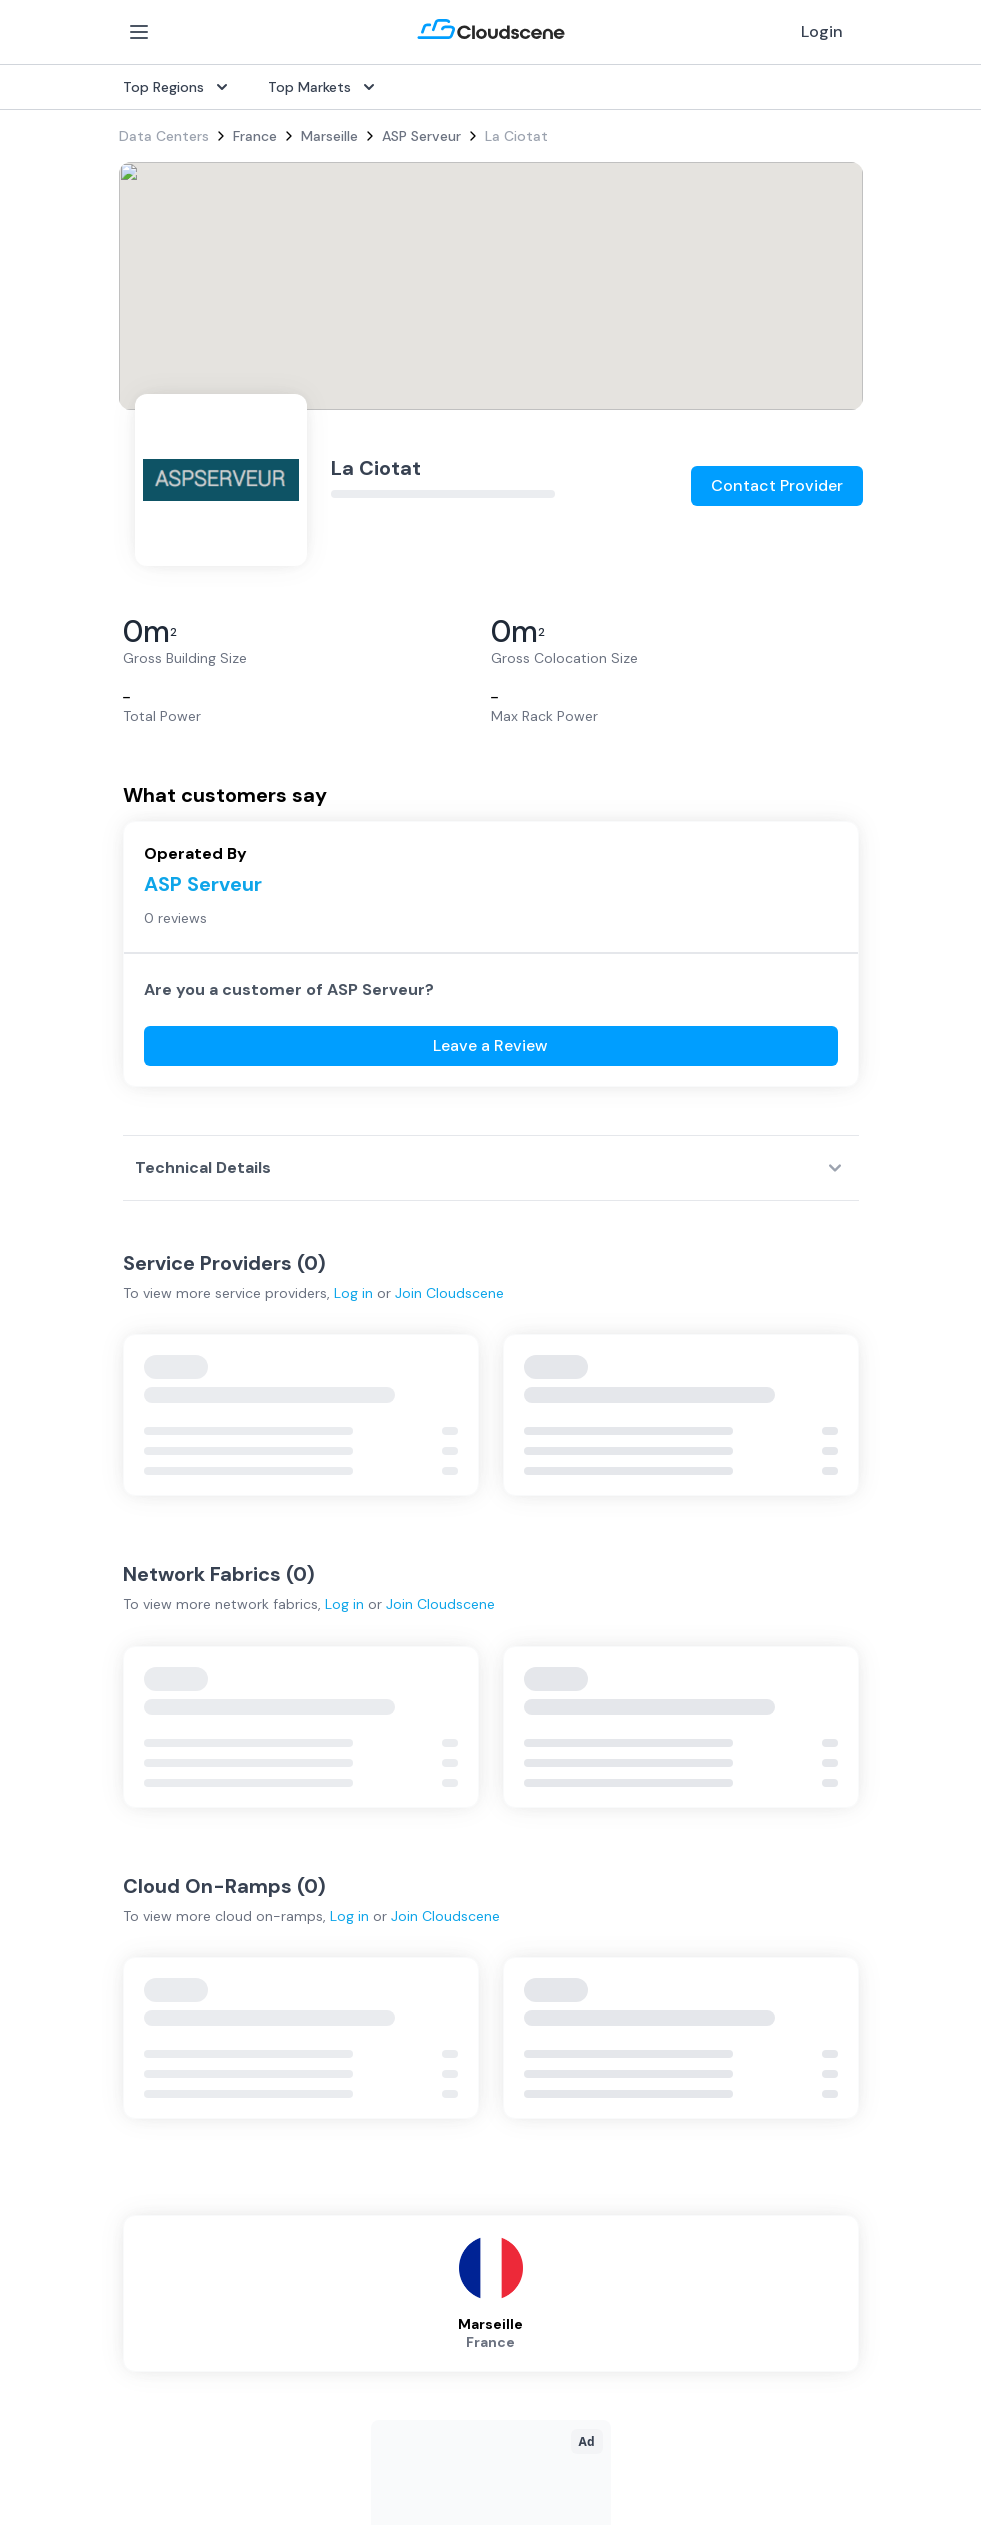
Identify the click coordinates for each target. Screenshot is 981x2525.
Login (822, 31)
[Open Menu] (139, 32)
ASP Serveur (421, 136)
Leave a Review (490, 1045)
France (255, 136)
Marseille (329, 136)
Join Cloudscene (449, 1293)
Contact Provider (777, 485)
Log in (353, 1293)
